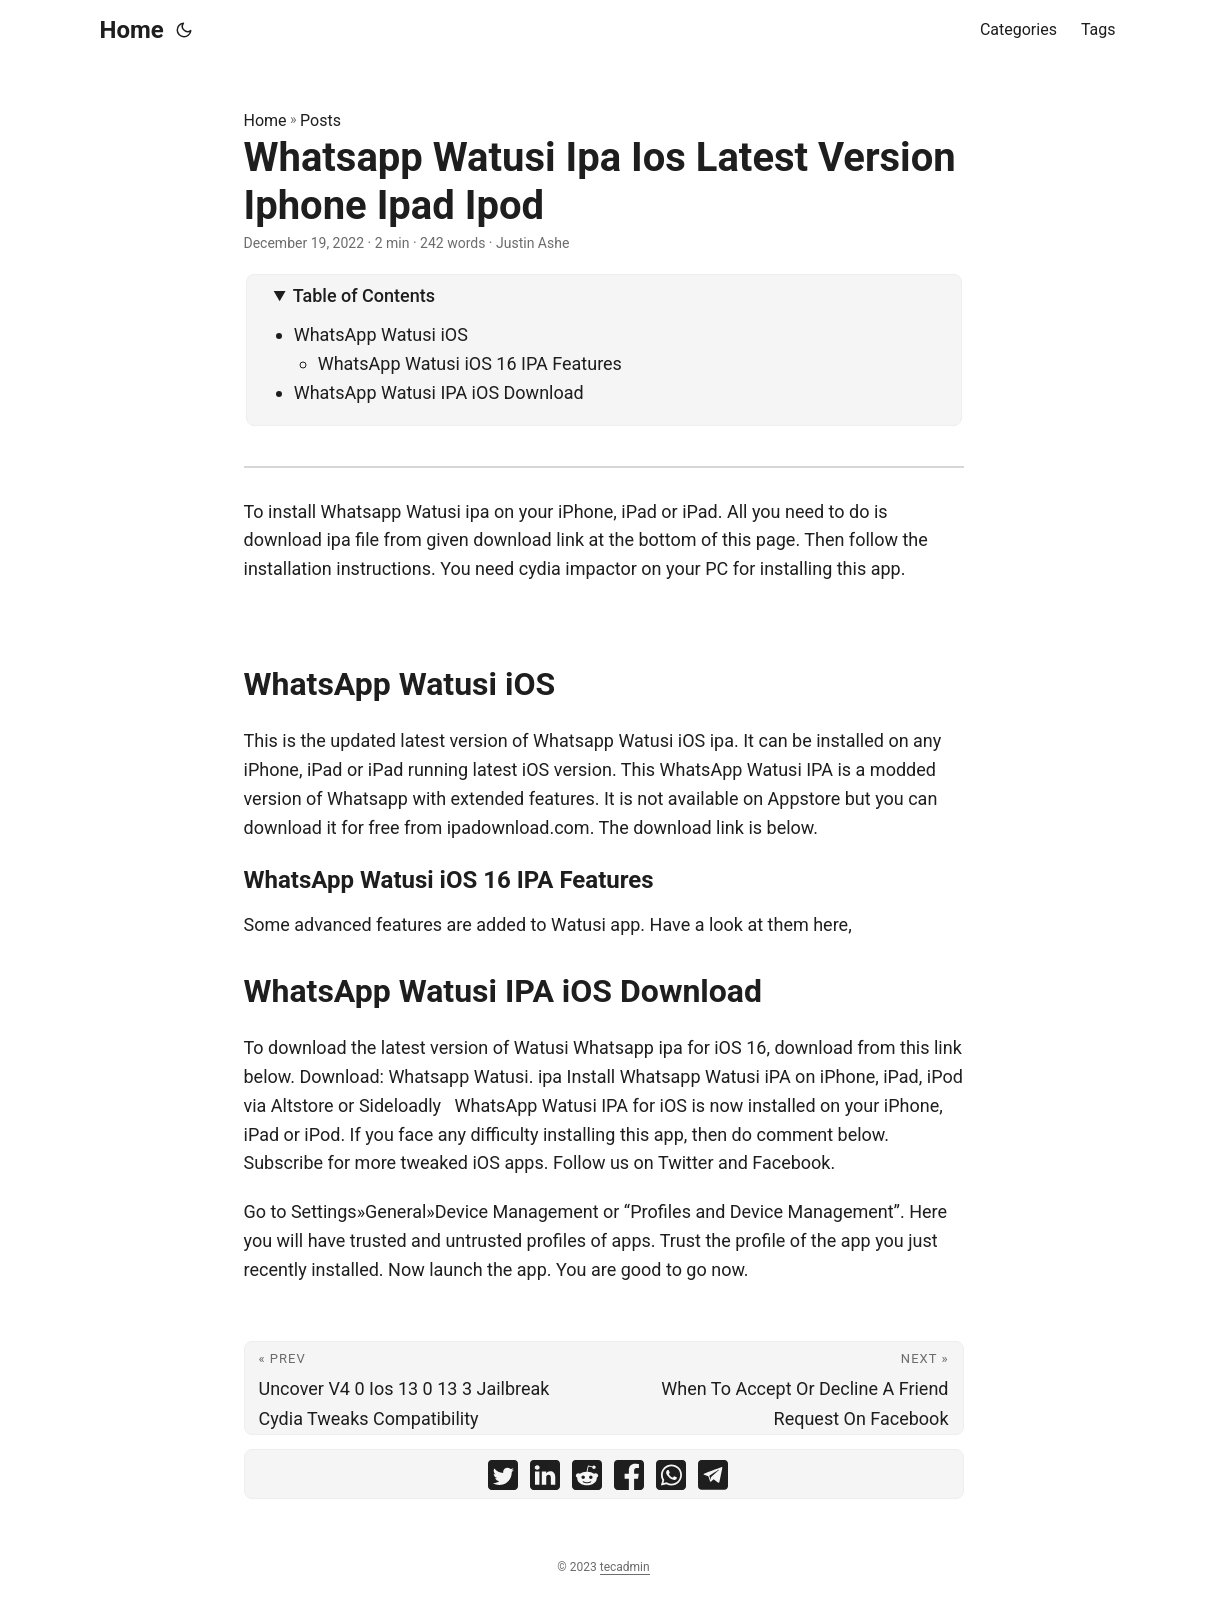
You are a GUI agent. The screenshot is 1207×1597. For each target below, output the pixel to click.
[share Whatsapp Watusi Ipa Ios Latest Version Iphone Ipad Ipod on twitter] (503, 1479)
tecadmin (625, 1567)
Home (132, 30)
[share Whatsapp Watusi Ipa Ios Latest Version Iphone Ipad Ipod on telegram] (713, 1479)
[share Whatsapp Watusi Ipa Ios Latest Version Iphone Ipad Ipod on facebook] (629, 1479)
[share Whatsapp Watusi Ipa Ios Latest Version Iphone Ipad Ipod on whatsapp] (671, 1479)
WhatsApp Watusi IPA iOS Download (439, 392)
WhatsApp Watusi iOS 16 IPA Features (470, 363)
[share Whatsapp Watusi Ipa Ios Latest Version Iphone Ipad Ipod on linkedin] (545, 1479)
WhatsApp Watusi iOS (381, 334)
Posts (320, 120)
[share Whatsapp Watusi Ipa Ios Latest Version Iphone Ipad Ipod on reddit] (587, 1479)
